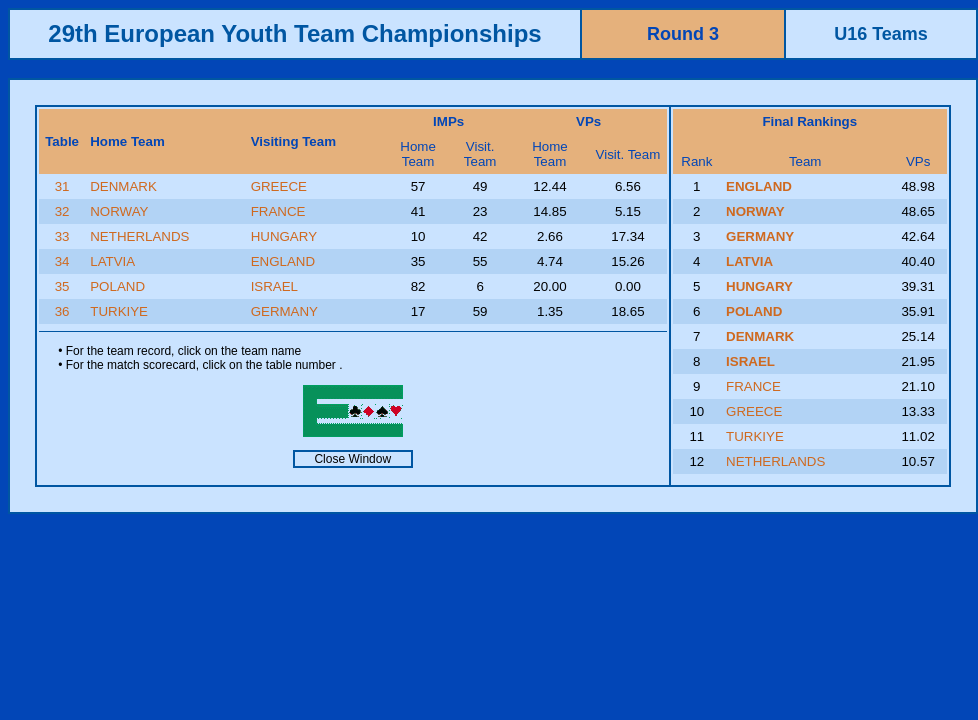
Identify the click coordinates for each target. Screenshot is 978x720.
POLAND (117, 286)
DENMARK (123, 186)
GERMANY (284, 311)
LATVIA (112, 261)
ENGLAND (283, 261)
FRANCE (278, 211)
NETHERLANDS (139, 236)
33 (62, 236)
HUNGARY (284, 236)
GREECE (279, 186)
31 (62, 186)
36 (62, 311)
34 (62, 261)
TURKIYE (119, 311)
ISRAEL (274, 286)
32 (62, 211)
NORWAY (119, 211)
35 (62, 286)
